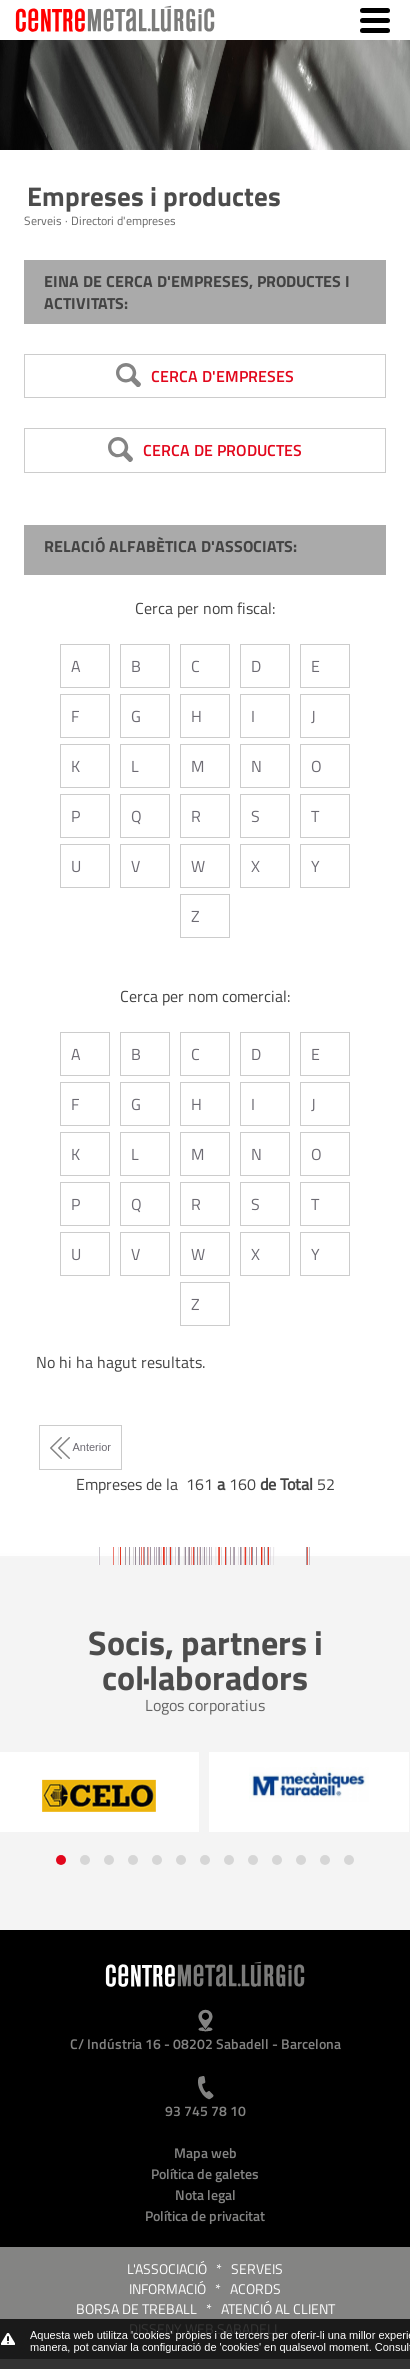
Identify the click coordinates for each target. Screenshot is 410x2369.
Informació (167, 2288)
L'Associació (167, 2268)
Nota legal (205, 2194)
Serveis (257, 2268)
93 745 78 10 (205, 2110)
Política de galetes (205, 2173)
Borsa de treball (136, 2308)
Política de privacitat (205, 2215)
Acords (255, 2288)
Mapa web (205, 2152)
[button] (61, 1860)
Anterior (80, 1447)
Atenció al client (278, 2308)
